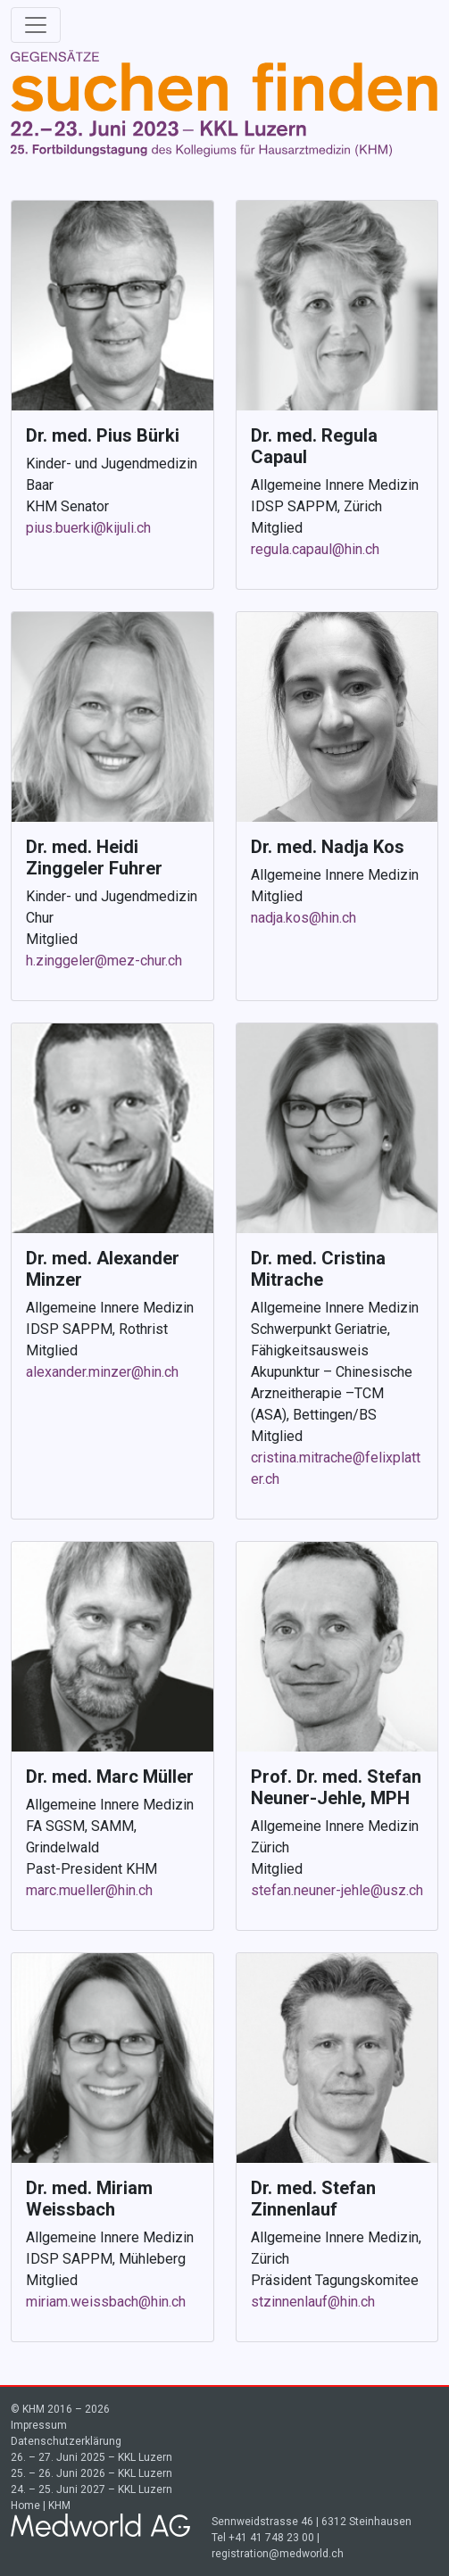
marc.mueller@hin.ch (89, 1890)
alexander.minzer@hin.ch (102, 1371)
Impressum (39, 2425)
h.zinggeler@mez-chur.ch (104, 960)
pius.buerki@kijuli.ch (88, 527)
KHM (59, 2505)
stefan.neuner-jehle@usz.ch (337, 1890)
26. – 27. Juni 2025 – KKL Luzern (91, 2457)
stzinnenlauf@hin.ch (313, 2301)
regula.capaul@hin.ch (315, 549)
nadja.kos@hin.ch (303, 917)
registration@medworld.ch (278, 2553)
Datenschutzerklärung (66, 2441)
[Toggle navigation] (36, 25)
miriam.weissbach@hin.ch (106, 2301)
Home (25, 2505)
